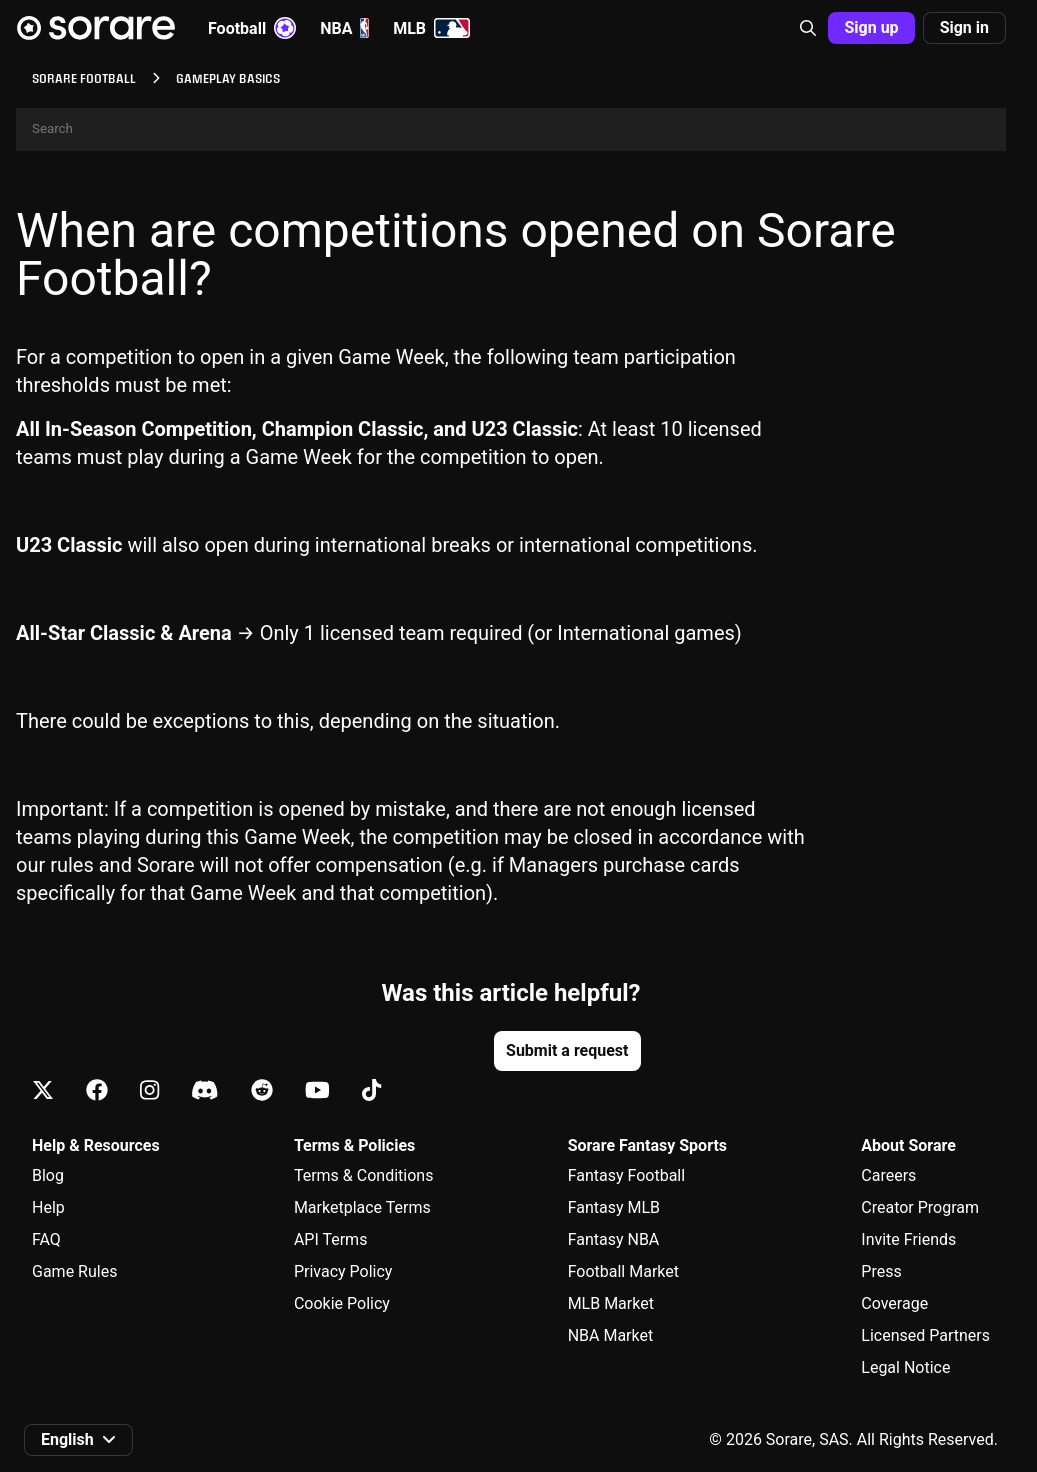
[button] (808, 28)
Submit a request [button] (567, 1050)
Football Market (623, 1271)
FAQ (46, 1239)
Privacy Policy (343, 1271)
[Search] (511, 129)
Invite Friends (908, 1239)
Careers (888, 1175)
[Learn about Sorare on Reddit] (262, 1091)
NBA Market (611, 1335)
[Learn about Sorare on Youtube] (317, 1091)
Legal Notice (905, 1367)
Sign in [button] (964, 27)
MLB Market (611, 1303)
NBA (344, 28)
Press (881, 1271)
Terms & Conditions (364, 1175)
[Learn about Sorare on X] (43, 1091)
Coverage (894, 1303)
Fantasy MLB (614, 1207)
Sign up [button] (871, 27)
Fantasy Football (626, 1175)
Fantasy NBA (614, 1239)
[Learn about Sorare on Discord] (205, 1091)
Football (252, 28)
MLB (431, 28)
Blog (48, 1175)
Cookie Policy (342, 1303)
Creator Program (920, 1207)
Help (48, 1207)
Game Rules (74, 1271)
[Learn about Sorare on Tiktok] (371, 1091)
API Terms (331, 1239)
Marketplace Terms (362, 1207)
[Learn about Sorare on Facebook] (97, 1091)
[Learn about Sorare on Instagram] (149, 1091)
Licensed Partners (925, 1335)
